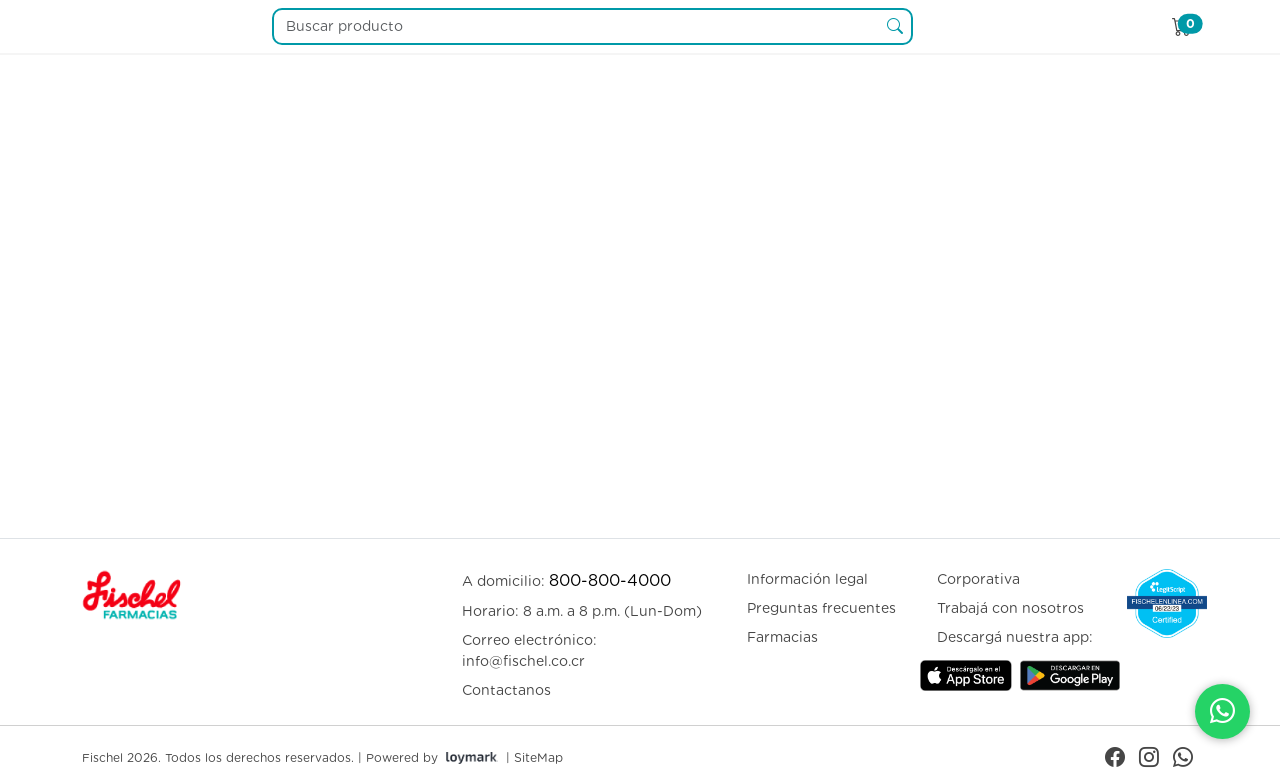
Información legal (807, 579)
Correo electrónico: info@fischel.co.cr (529, 650)
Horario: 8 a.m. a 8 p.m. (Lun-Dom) (582, 611)
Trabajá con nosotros (1010, 608)
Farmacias (782, 637)
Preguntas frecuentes (821, 608)
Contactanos (506, 690)
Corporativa (978, 579)
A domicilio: (566, 580)
